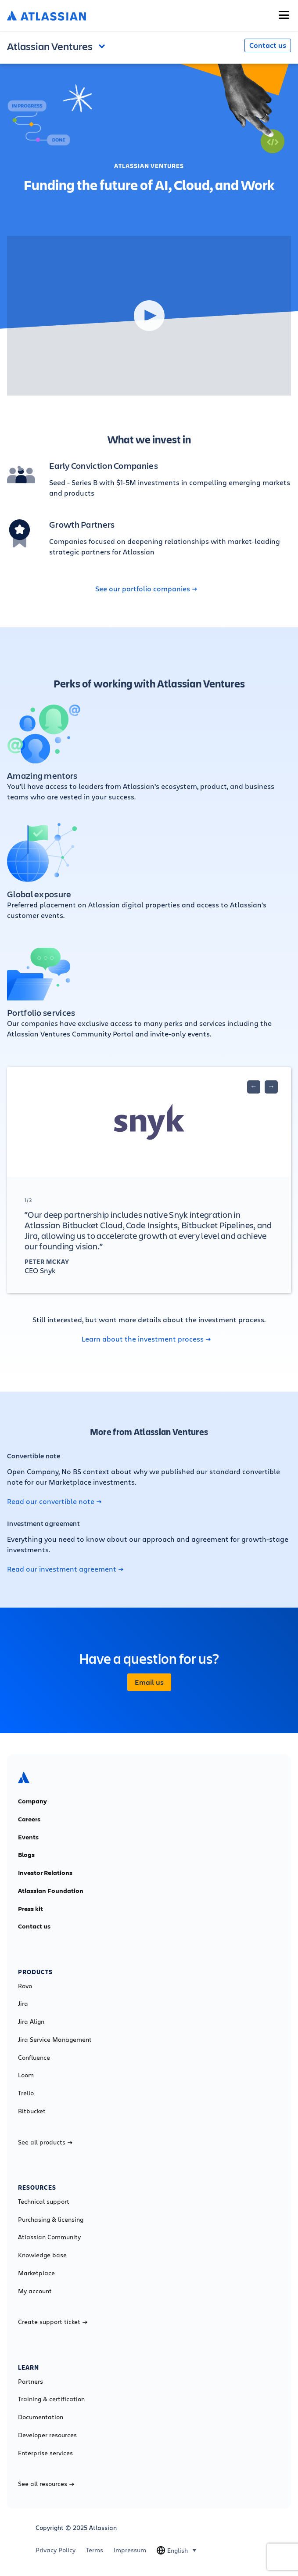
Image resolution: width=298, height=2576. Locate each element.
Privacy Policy (55, 2550)
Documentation (40, 2417)
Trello (26, 2093)
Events (28, 1837)
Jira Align (31, 2021)
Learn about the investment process (146, 1338)
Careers (29, 1819)
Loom (26, 2075)
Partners (30, 2381)
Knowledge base (42, 2255)
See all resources (46, 2483)
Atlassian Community (49, 2237)
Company (32, 1801)
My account (35, 2291)
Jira (23, 2003)
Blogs (26, 1854)
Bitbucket (32, 2111)
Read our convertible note (54, 1501)
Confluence (34, 2057)
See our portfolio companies (146, 588)
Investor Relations (45, 1872)
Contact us (267, 45)
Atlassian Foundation (50, 1890)
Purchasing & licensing (50, 2219)
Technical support (43, 2201)
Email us (149, 1682)
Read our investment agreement (65, 1568)
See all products (45, 2142)
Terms (94, 2550)
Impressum (130, 2550)
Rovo (25, 1986)
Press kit (30, 1908)
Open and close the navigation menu (104, 45)
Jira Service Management (55, 2039)
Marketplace (36, 2273)
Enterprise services (45, 2453)
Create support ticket (52, 2321)
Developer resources (47, 2435)
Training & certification (51, 2399)
